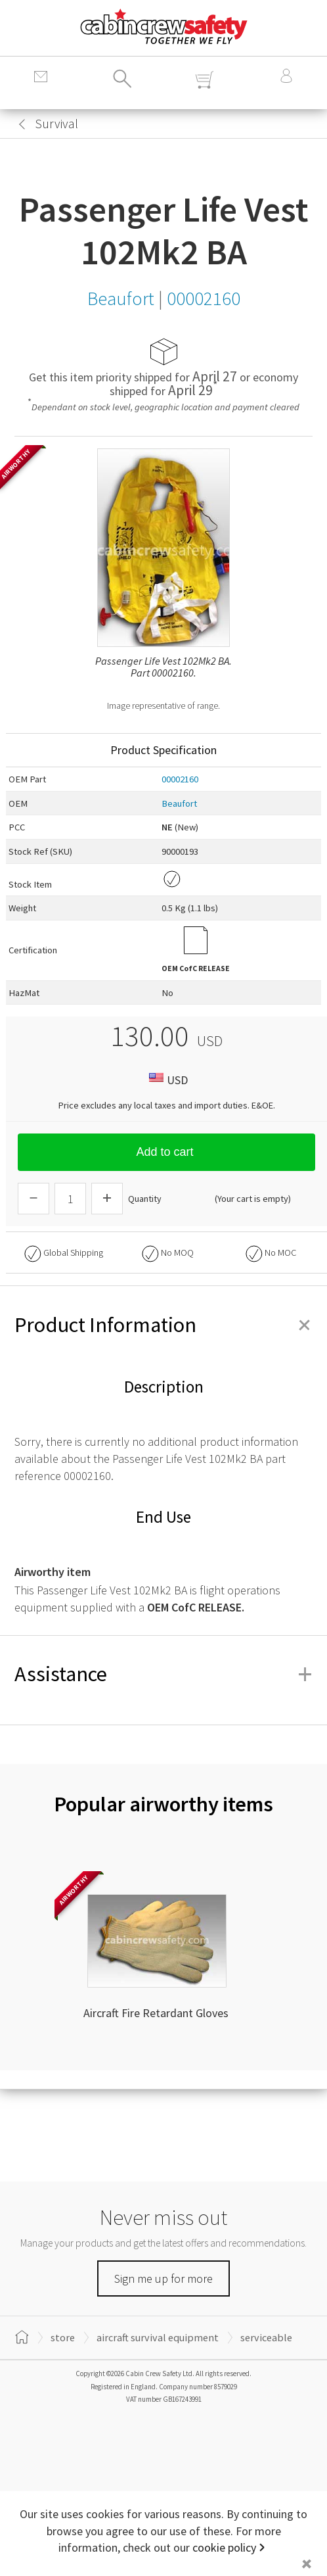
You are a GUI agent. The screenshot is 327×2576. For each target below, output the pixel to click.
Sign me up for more (163, 2278)
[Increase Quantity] (107, 1198)
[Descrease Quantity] (33, 1198)
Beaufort (179, 803)
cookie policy (224, 2547)
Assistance (163, 1674)
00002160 (180, 779)
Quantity (145, 1199)
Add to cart (166, 1151)
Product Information (163, 1325)
